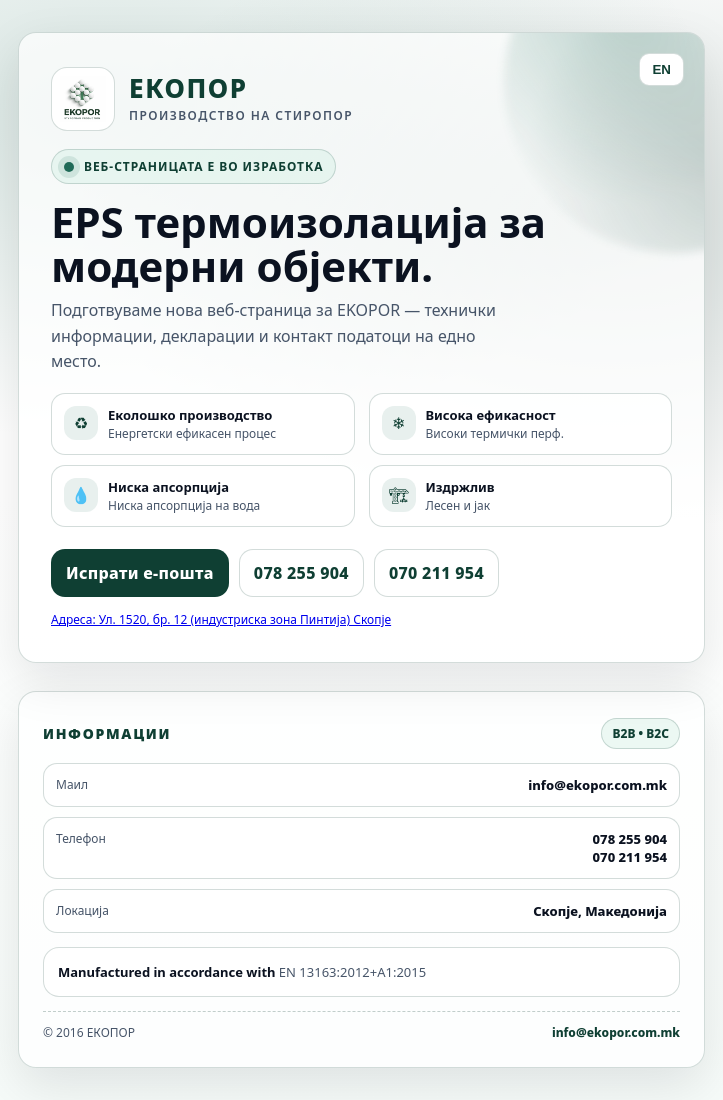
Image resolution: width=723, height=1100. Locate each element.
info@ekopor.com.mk (616, 1032)
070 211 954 (436, 573)
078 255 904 (301, 573)
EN (661, 69)
